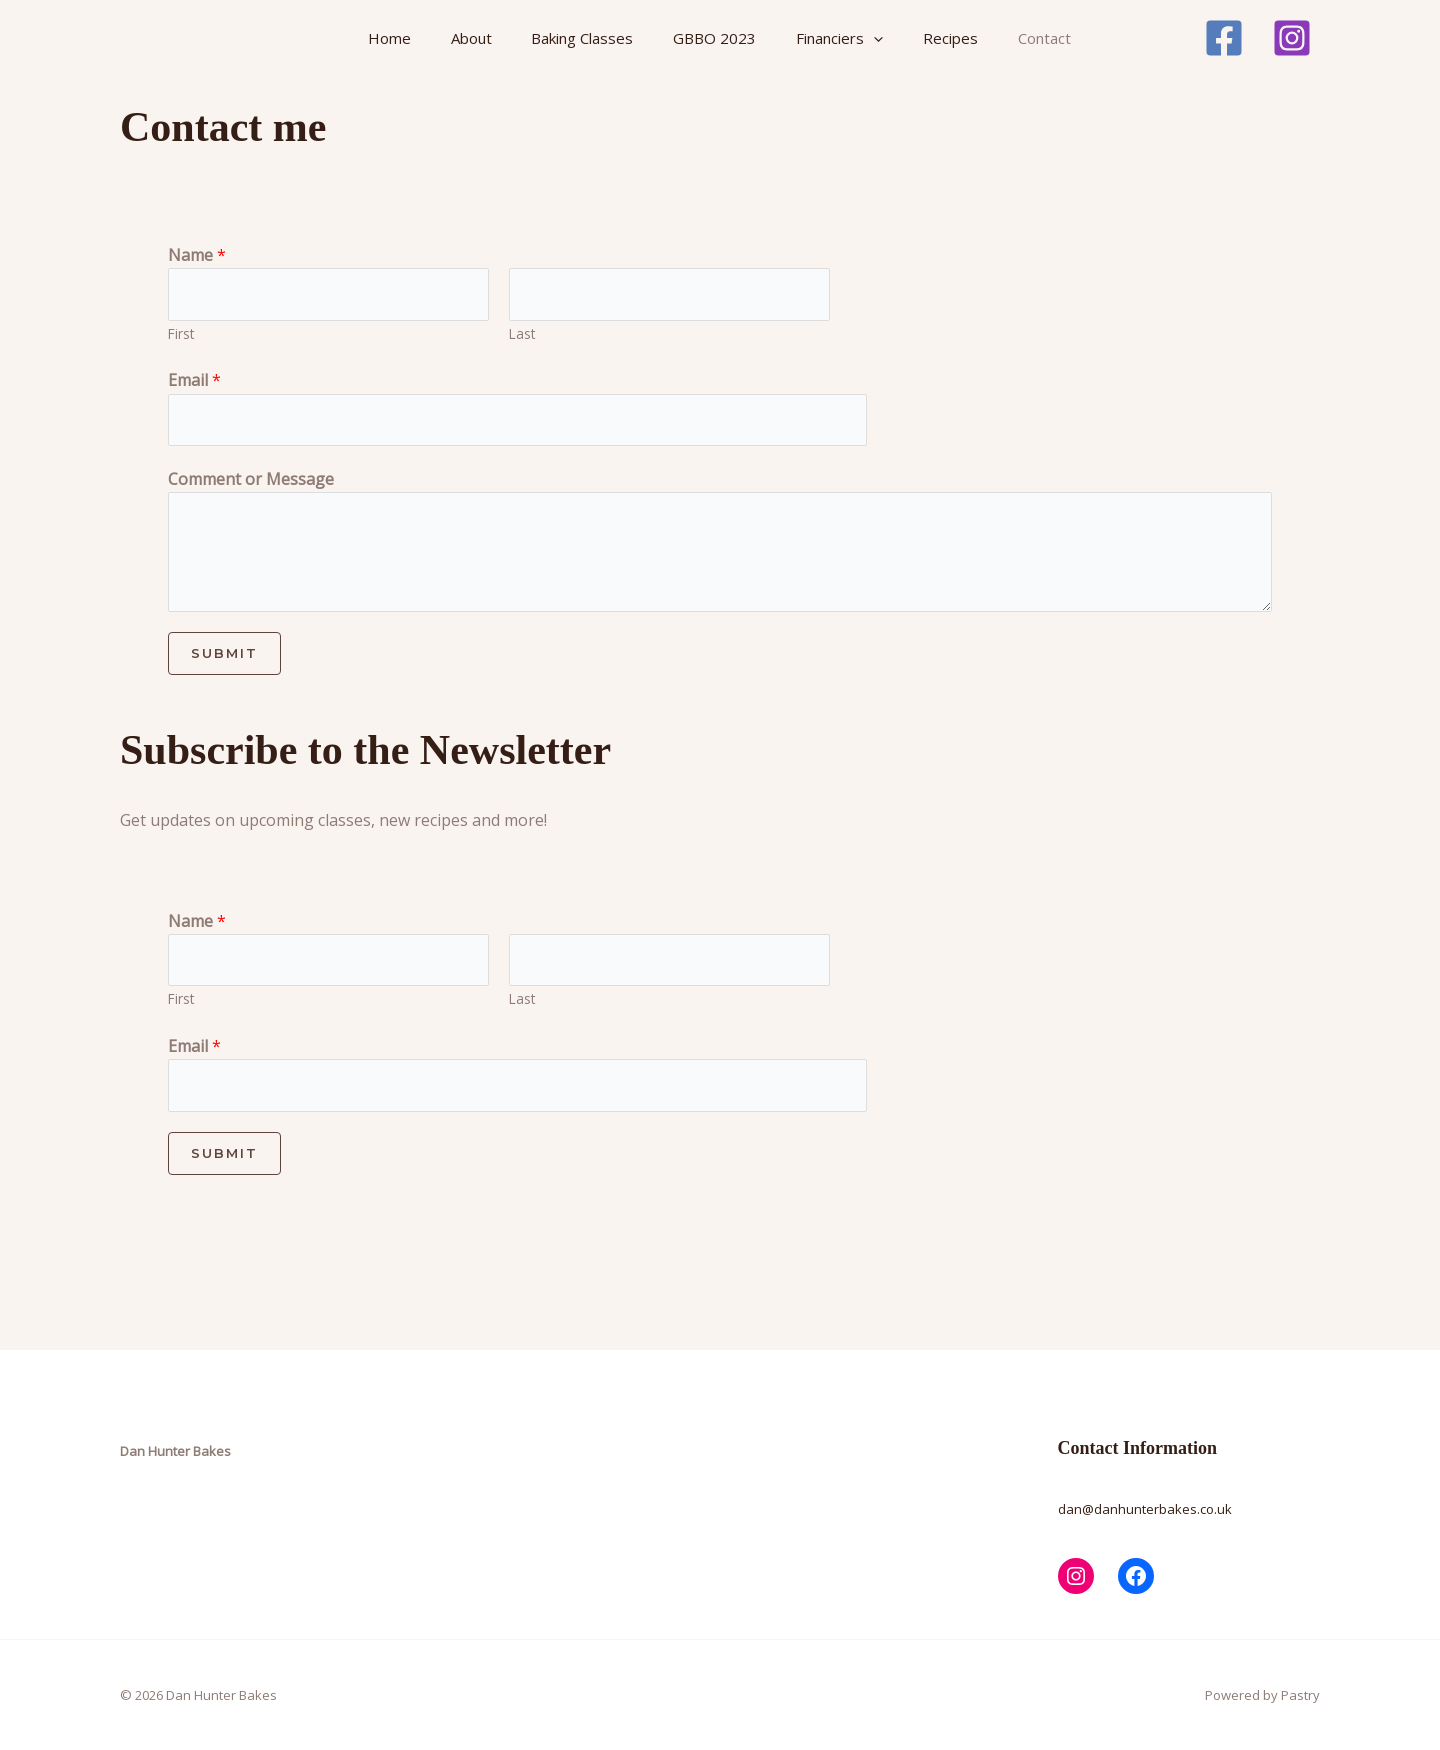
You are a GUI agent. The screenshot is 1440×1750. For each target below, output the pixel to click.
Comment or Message (251, 479)
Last (522, 333)
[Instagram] (1292, 38)
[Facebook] (1224, 38)
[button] (869, 38)
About (469, 38)
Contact (1038, 38)
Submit (224, 653)
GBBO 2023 (711, 38)
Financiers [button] (835, 38)
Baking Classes (580, 38)
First (181, 333)
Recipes (945, 38)
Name (197, 255)
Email (194, 380)
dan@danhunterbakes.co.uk (1145, 1509)
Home (388, 38)
